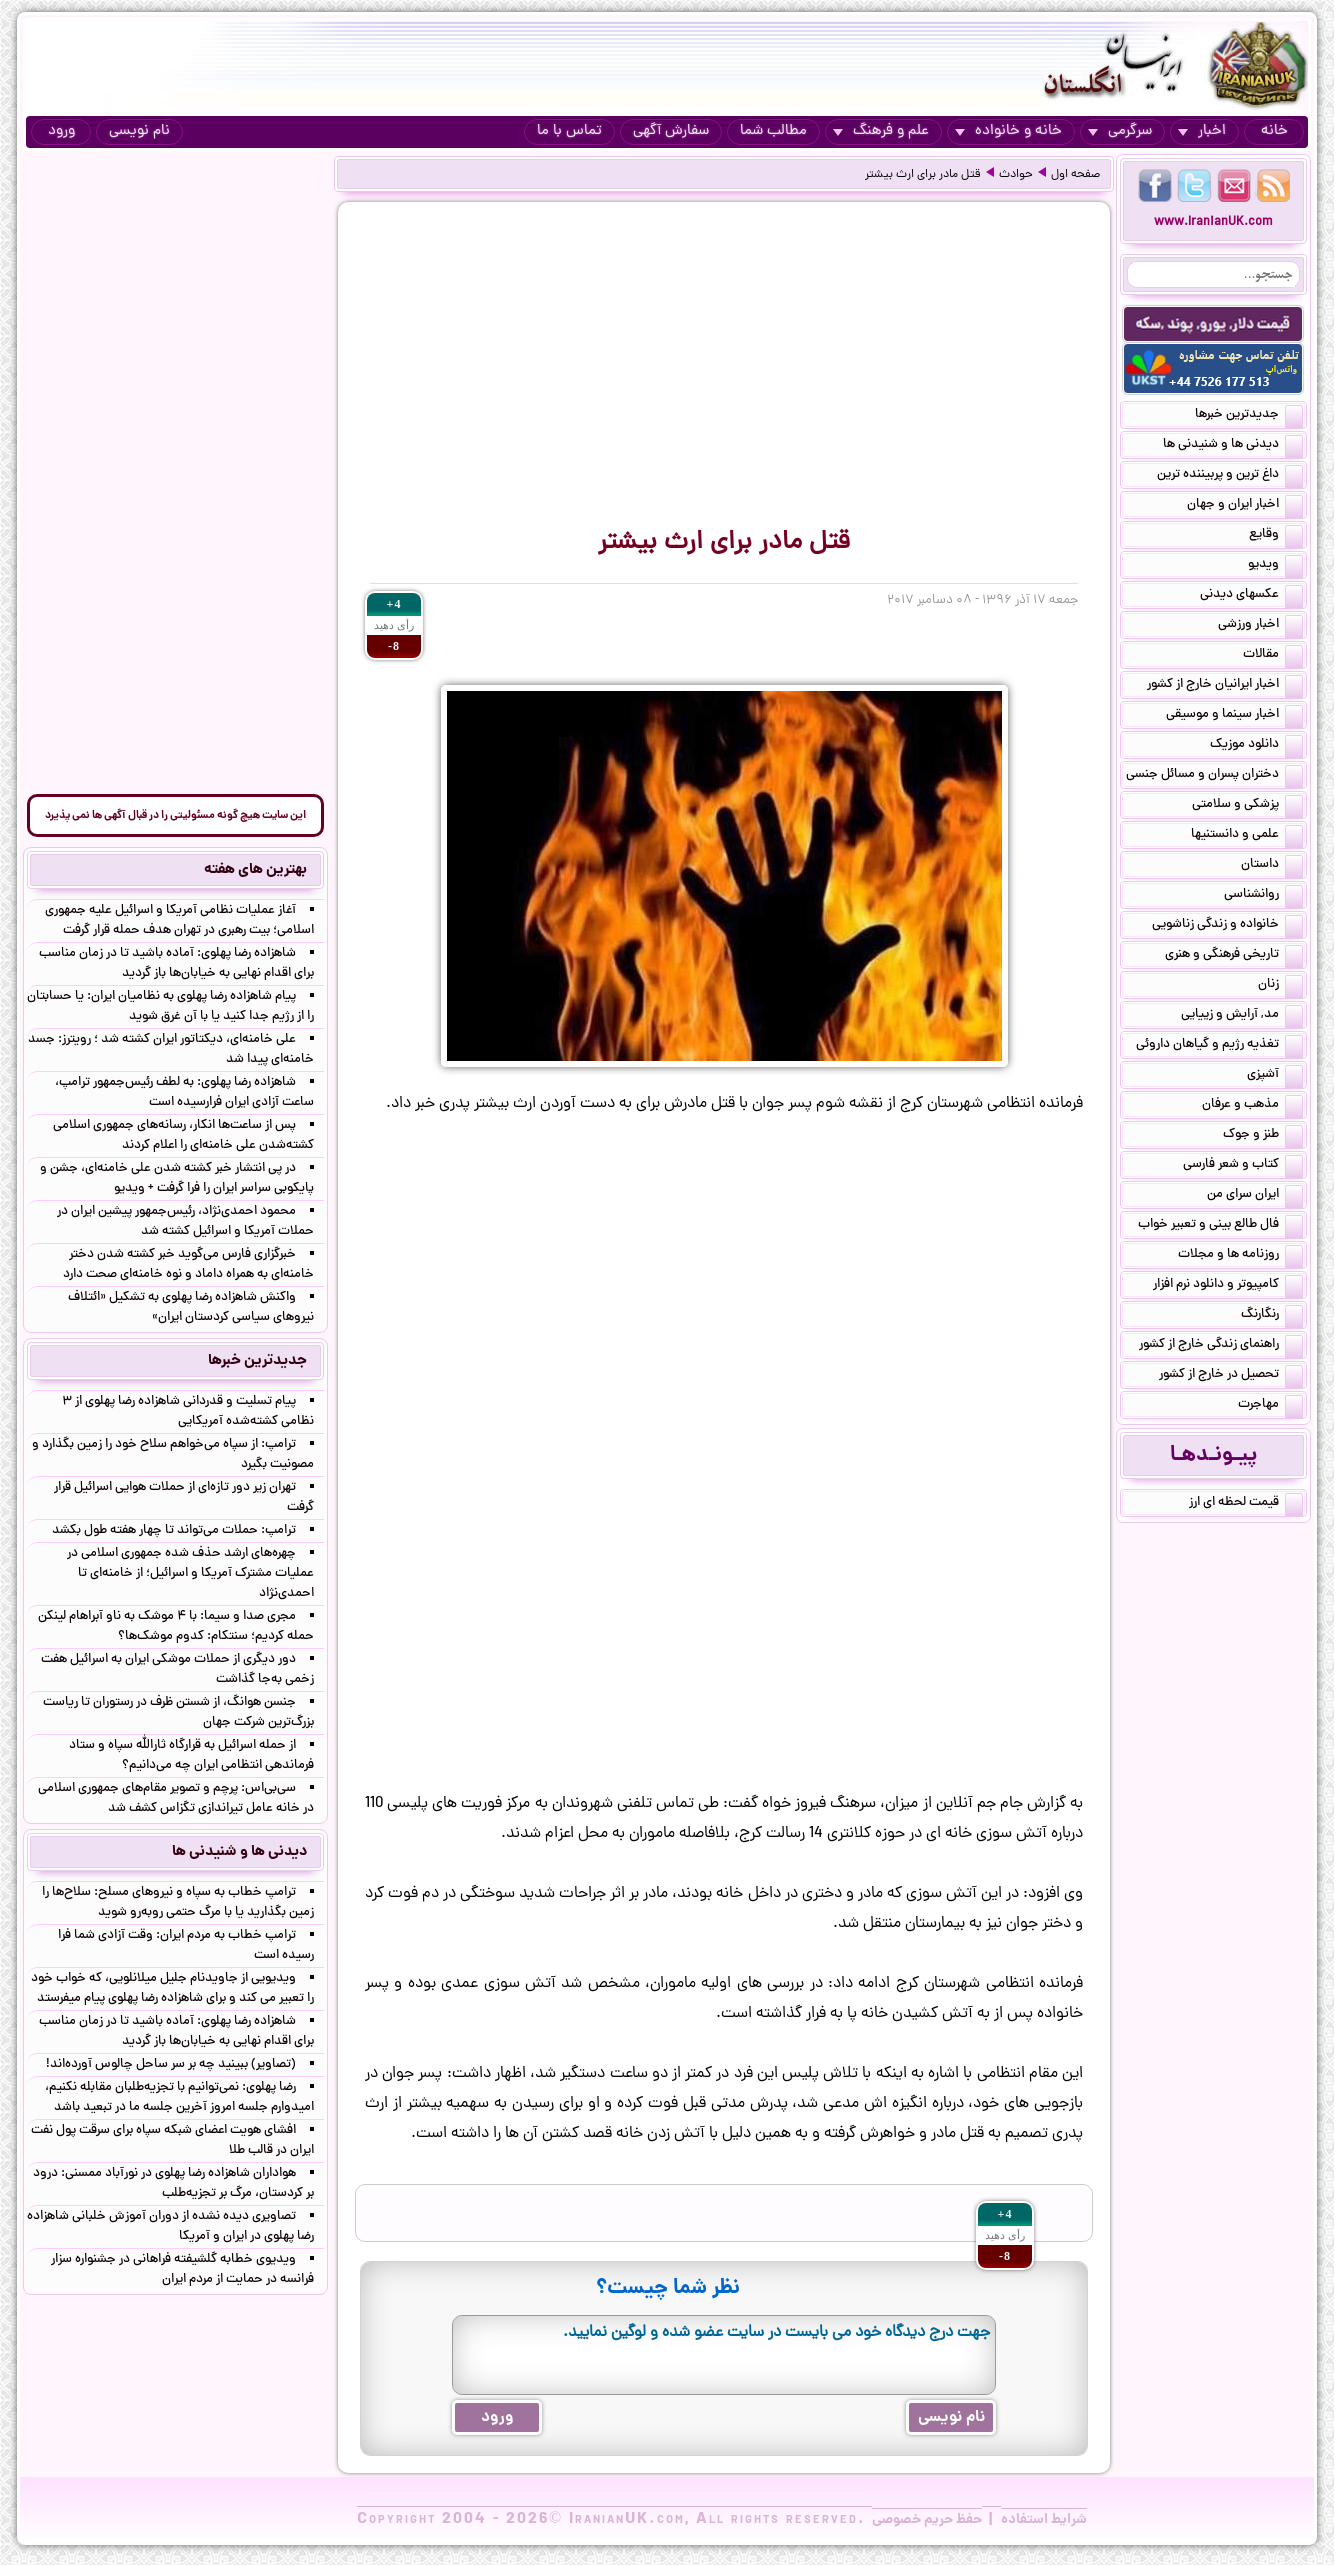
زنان (1280, 986)
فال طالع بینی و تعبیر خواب (1220, 1226)
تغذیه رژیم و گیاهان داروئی (1219, 1046)
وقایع (1276, 536)
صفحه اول (1075, 175)
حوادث (1016, 175)
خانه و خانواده (1008, 131)
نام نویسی (139, 131)
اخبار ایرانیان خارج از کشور (1225, 686)
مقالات (1273, 656)
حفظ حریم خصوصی (927, 2520)
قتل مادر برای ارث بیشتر (923, 175)
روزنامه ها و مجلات (1240, 1256)
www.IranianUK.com (1213, 222)
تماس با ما (569, 131)
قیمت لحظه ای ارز (1246, 1504)
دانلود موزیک (1256, 746)
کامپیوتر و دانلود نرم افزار (1228, 1286)
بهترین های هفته (255, 870)
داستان (1272, 866)
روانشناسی (1263, 896)
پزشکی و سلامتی (1247, 806)
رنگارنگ (1272, 1316)
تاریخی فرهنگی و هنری (1234, 956)
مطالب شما (773, 131)
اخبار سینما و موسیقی (1234, 716)
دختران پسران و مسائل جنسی (1214, 776)
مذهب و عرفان (1252, 1106)
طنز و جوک (1263, 1136)
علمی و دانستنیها (1247, 836)
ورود (61, 131)
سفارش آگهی (671, 131)
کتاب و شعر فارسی (1243, 1166)
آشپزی (1275, 1076)
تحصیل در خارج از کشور (1231, 1376)
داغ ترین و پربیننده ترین (1230, 476)
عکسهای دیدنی (1251, 596)
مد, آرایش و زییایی (1242, 1016)
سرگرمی (1120, 131)
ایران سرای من (1255, 1196)
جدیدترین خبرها (1249, 416)
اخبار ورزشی (1260, 626)
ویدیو (1275, 566)
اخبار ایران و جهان (1245, 506)
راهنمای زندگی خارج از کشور (1221, 1346)
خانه (1274, 131)
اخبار (1202, 131)
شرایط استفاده (1044, 2520)
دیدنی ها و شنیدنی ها (1233, 446)
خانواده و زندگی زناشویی (1227, 926)
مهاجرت (1270, 1406)
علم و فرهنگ (881, 131)
